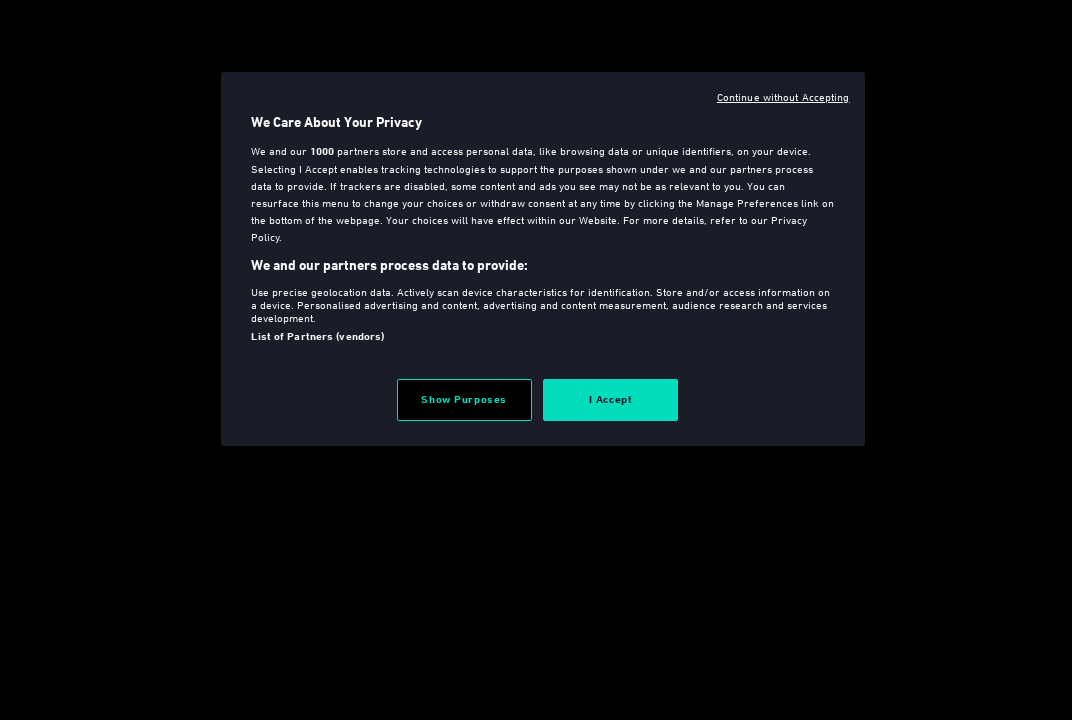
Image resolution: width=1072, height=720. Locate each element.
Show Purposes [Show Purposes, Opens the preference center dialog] (463, 399)
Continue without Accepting (783, 96)
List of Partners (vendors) (317, 336)
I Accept (611, 399)
